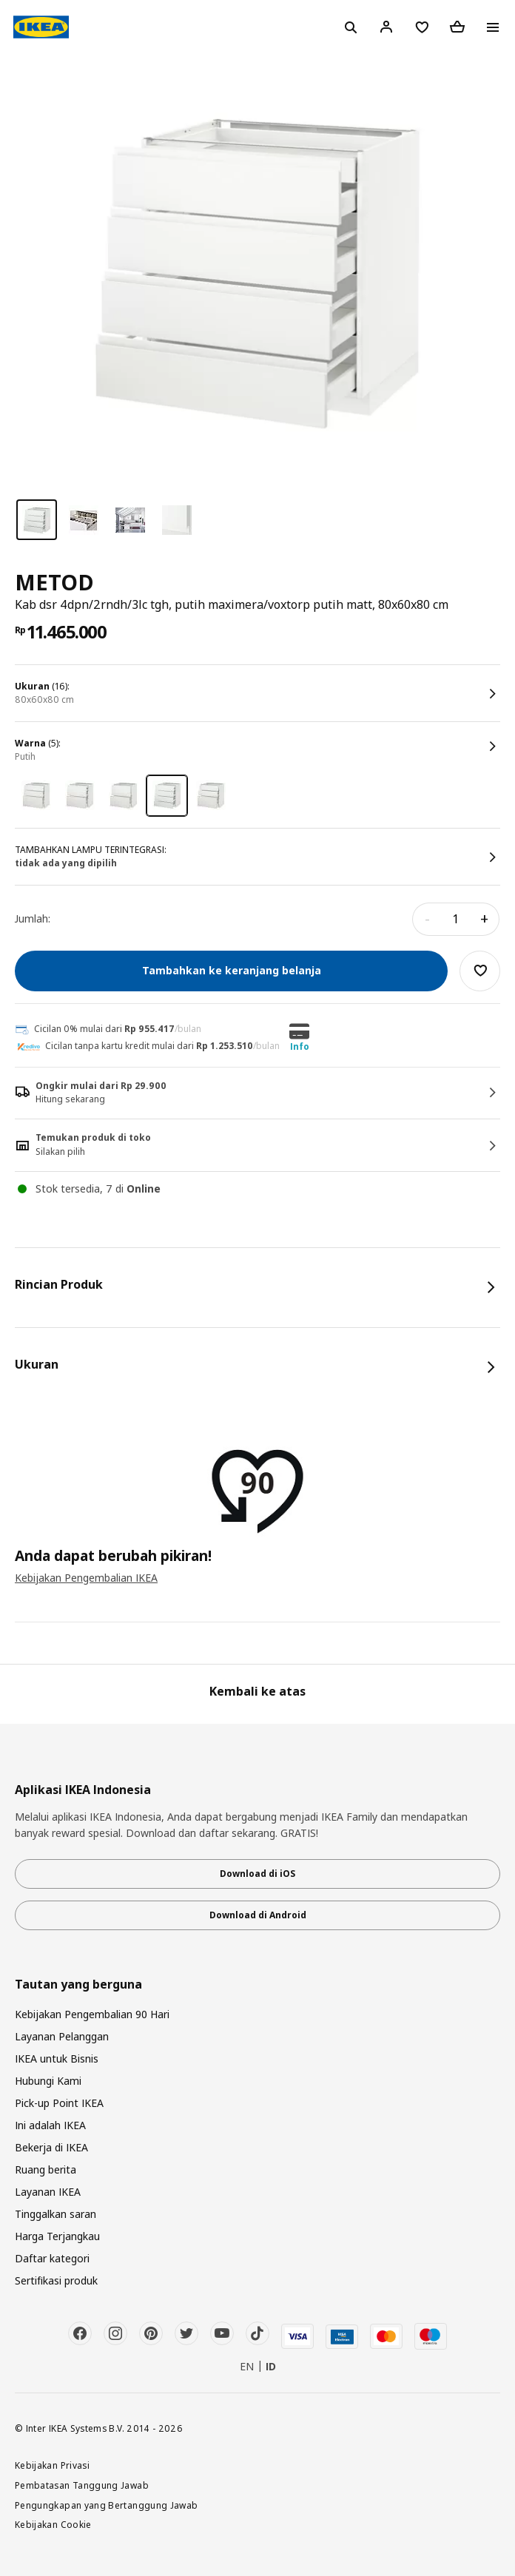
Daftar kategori (52, 2258)
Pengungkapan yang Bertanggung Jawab (106, 2505)
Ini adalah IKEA (50, 2125)
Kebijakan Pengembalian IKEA (86, 1578)
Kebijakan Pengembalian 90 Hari (92, 2014)
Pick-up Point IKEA (59, 2103)
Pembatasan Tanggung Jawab (82, 2485)
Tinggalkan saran (55, 2214)
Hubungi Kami (48, 2081)
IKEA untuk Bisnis (56, 2058)
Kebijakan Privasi (52, 2465)
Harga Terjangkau (57, 2236)
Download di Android (257, 1915)
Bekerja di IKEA (51, 2147)
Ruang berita (45, 2169)
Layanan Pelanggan (62, 2036)
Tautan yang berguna (78, 1984)
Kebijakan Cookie (53, 2524)
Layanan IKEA (48, 2192)
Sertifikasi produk (56, 2280)
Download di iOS (257, 1873)
